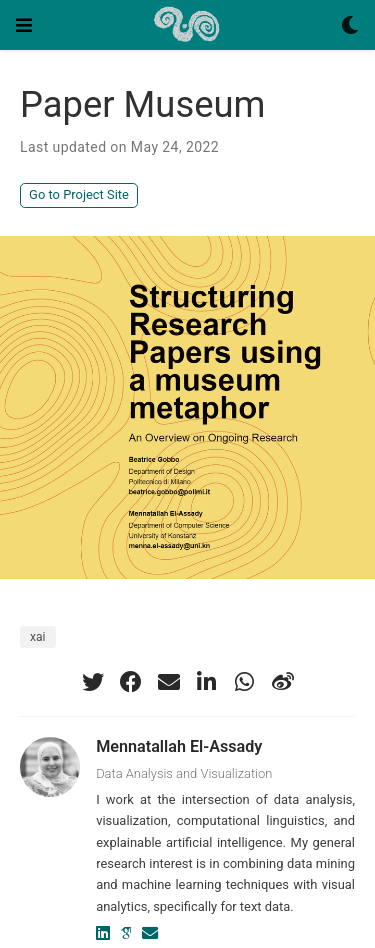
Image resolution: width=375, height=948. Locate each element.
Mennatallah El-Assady (179, 746)
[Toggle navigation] (24, 25)
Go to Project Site (79, 194)
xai (38, 637)
